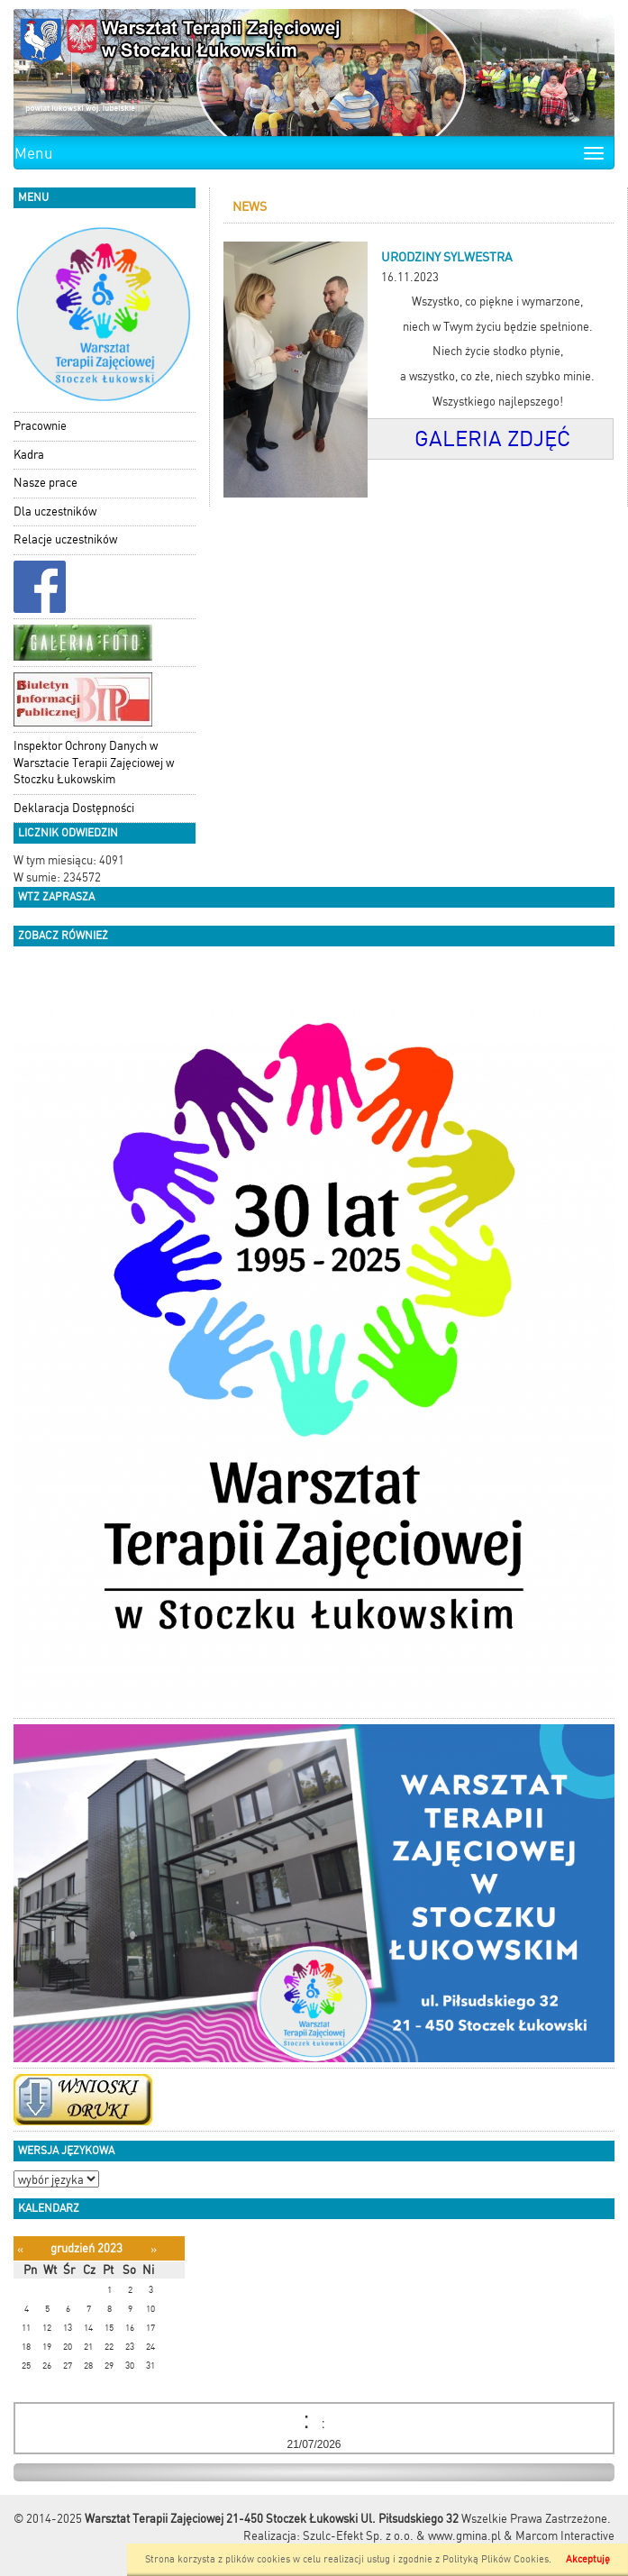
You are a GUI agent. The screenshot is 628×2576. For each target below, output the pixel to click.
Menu (33, 153)
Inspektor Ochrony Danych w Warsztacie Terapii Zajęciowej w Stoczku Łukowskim (94, 762)
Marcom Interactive (564, 2536)
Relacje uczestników (65, 539)
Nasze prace (45, 482)
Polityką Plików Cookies (495, 2559)
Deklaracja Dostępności (74, 808)
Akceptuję (588, 2559)
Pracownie (40, 426)
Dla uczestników (55, 511)
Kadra (29, 454)
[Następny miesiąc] (153, 2249)
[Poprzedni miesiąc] (20, 2249)
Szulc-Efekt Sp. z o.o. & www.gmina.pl (402, 2536)
